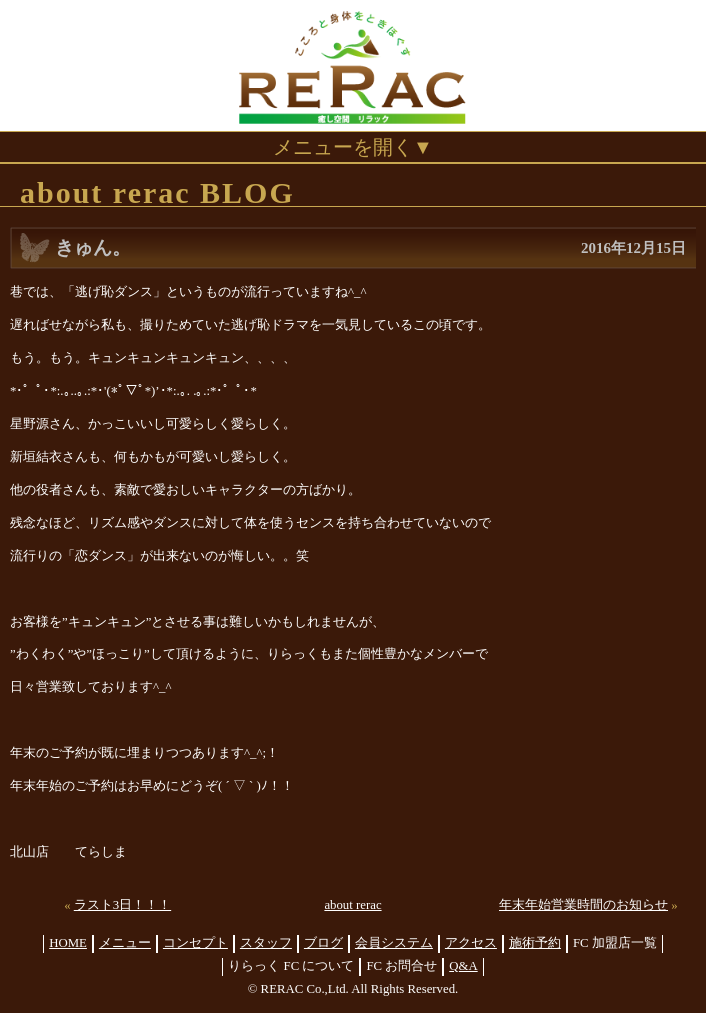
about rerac (352, 905)
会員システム (394, 943)
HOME (68, 943)
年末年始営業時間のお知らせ (583, 905)
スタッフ (266, 943)
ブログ (323, 943)
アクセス (471, 943)
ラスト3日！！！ (122, 905)
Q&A (463, 966)
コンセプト (195, 943)
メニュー (125, 943)
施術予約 (535, 943)
